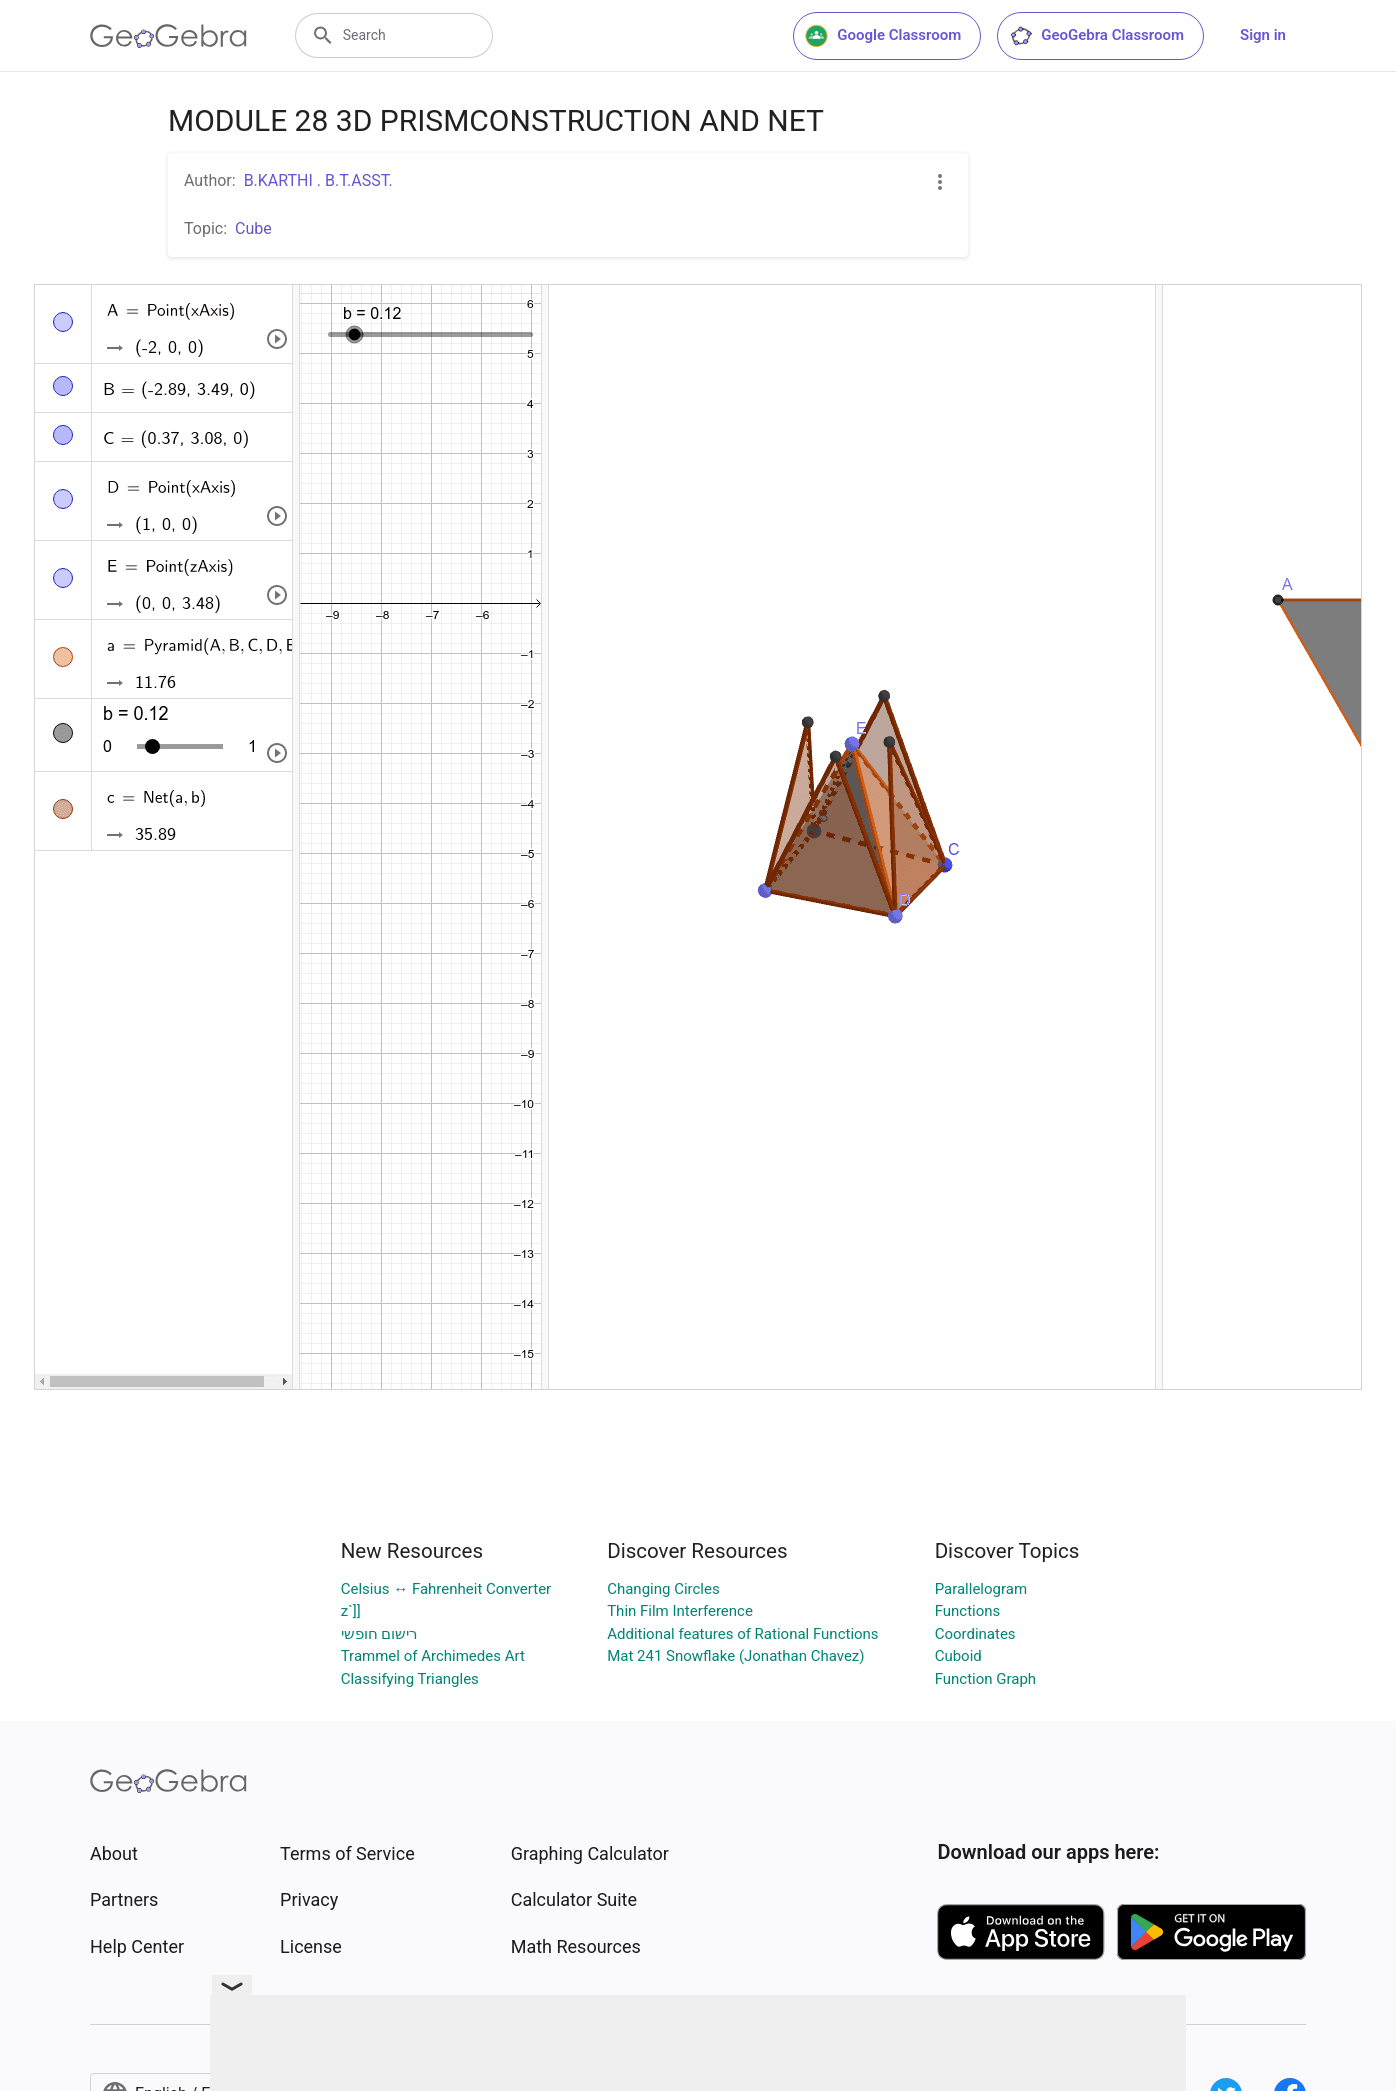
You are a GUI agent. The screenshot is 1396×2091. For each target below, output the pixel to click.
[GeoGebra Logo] (168, 36)
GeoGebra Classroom (1096, 36)
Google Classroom (883, 36)
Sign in (1263, 35)
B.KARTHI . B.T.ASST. (318, 180)
